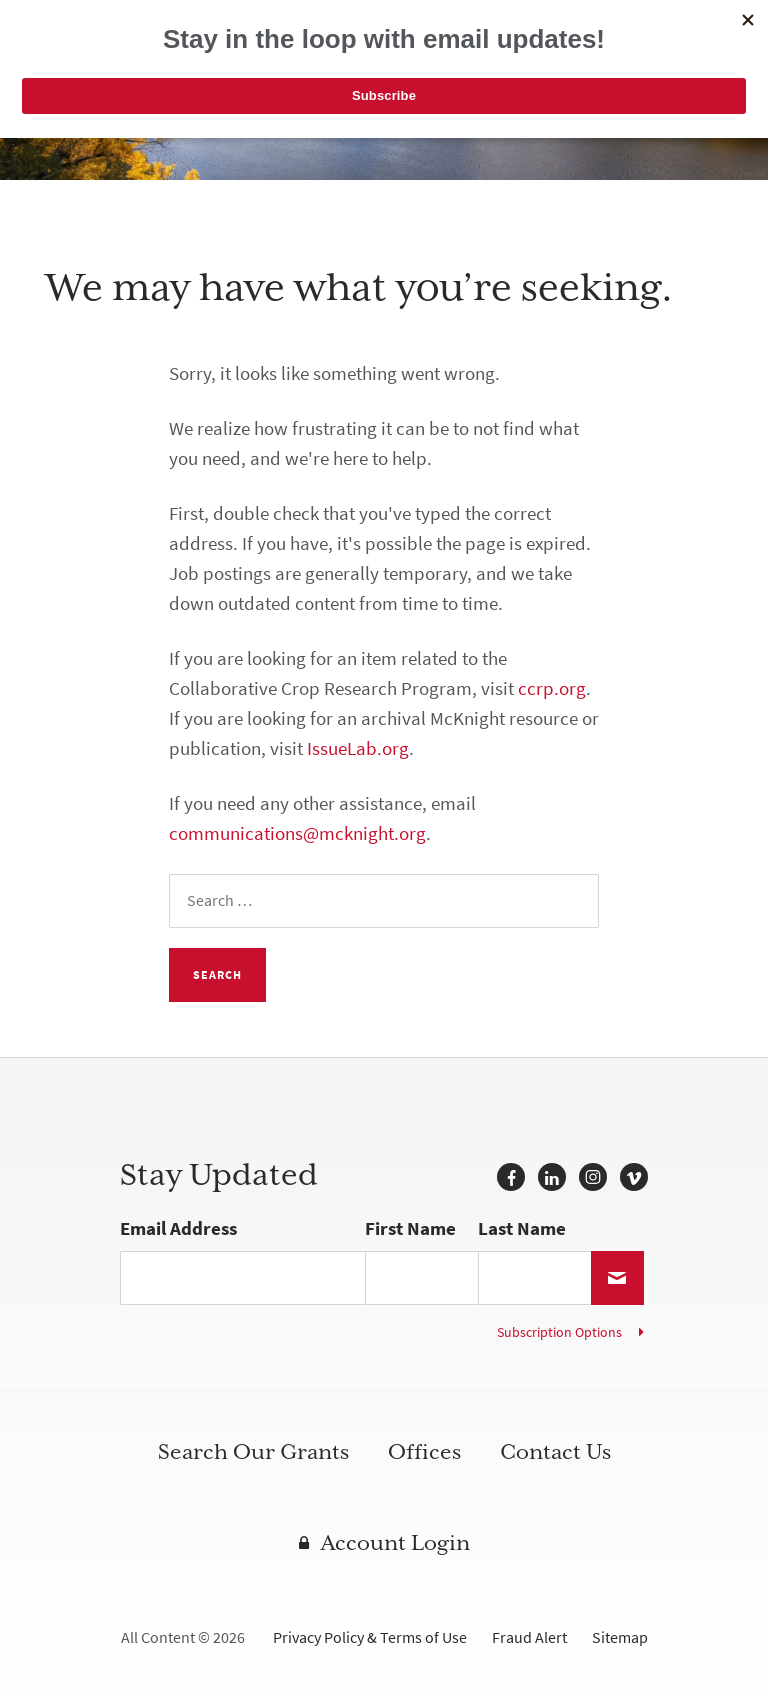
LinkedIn (552, 1177)
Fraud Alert (529, 1637)
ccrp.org (552, 688)
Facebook (511, 1177)
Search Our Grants (253, 1452)
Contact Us (555, 1452)
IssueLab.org (358, 748)
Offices (424, 1452)
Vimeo (634, 1177)
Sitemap (620, 1637)
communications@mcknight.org (297, 833)
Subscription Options (559, 1332)
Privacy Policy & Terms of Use (370, 1637)
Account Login (395, 1543)
